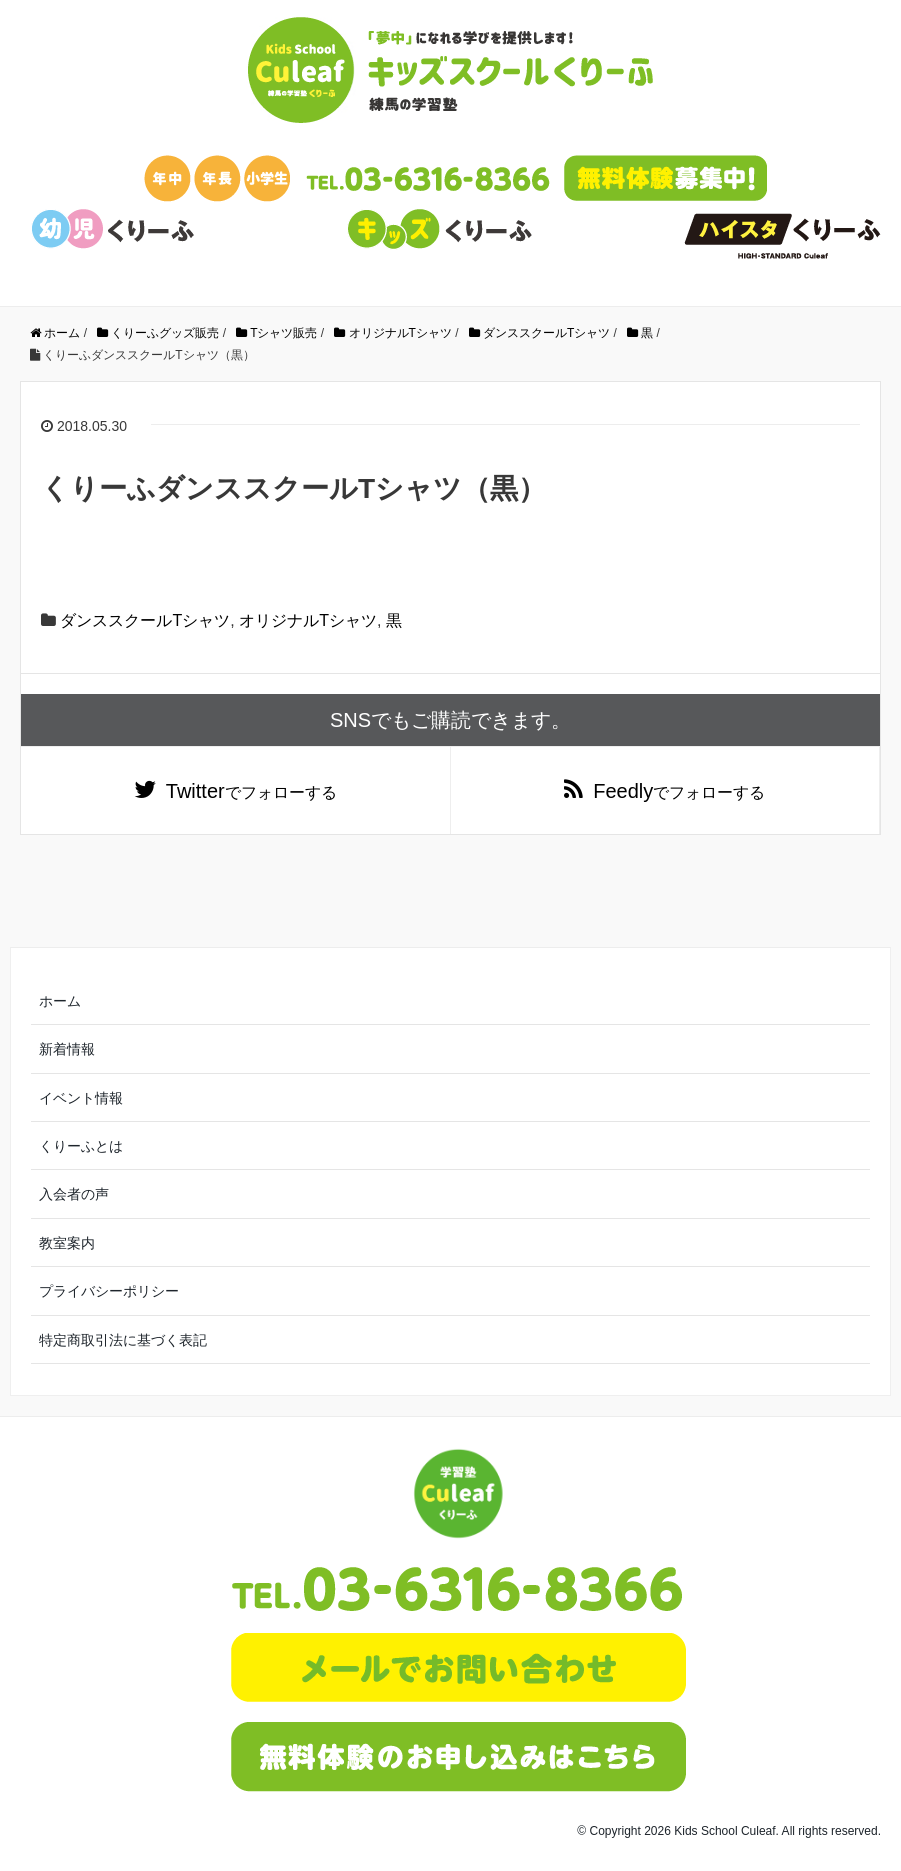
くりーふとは (81, 1146)
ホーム (60, 1001)
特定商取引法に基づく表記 (123, 1340)
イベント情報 (81, 1098)
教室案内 (67, 1243)
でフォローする (251, 791)
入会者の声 (74, 1194)
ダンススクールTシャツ (145, 620)
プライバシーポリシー (109, 1291)
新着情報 (67, 1049)
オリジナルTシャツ (308, 620)
